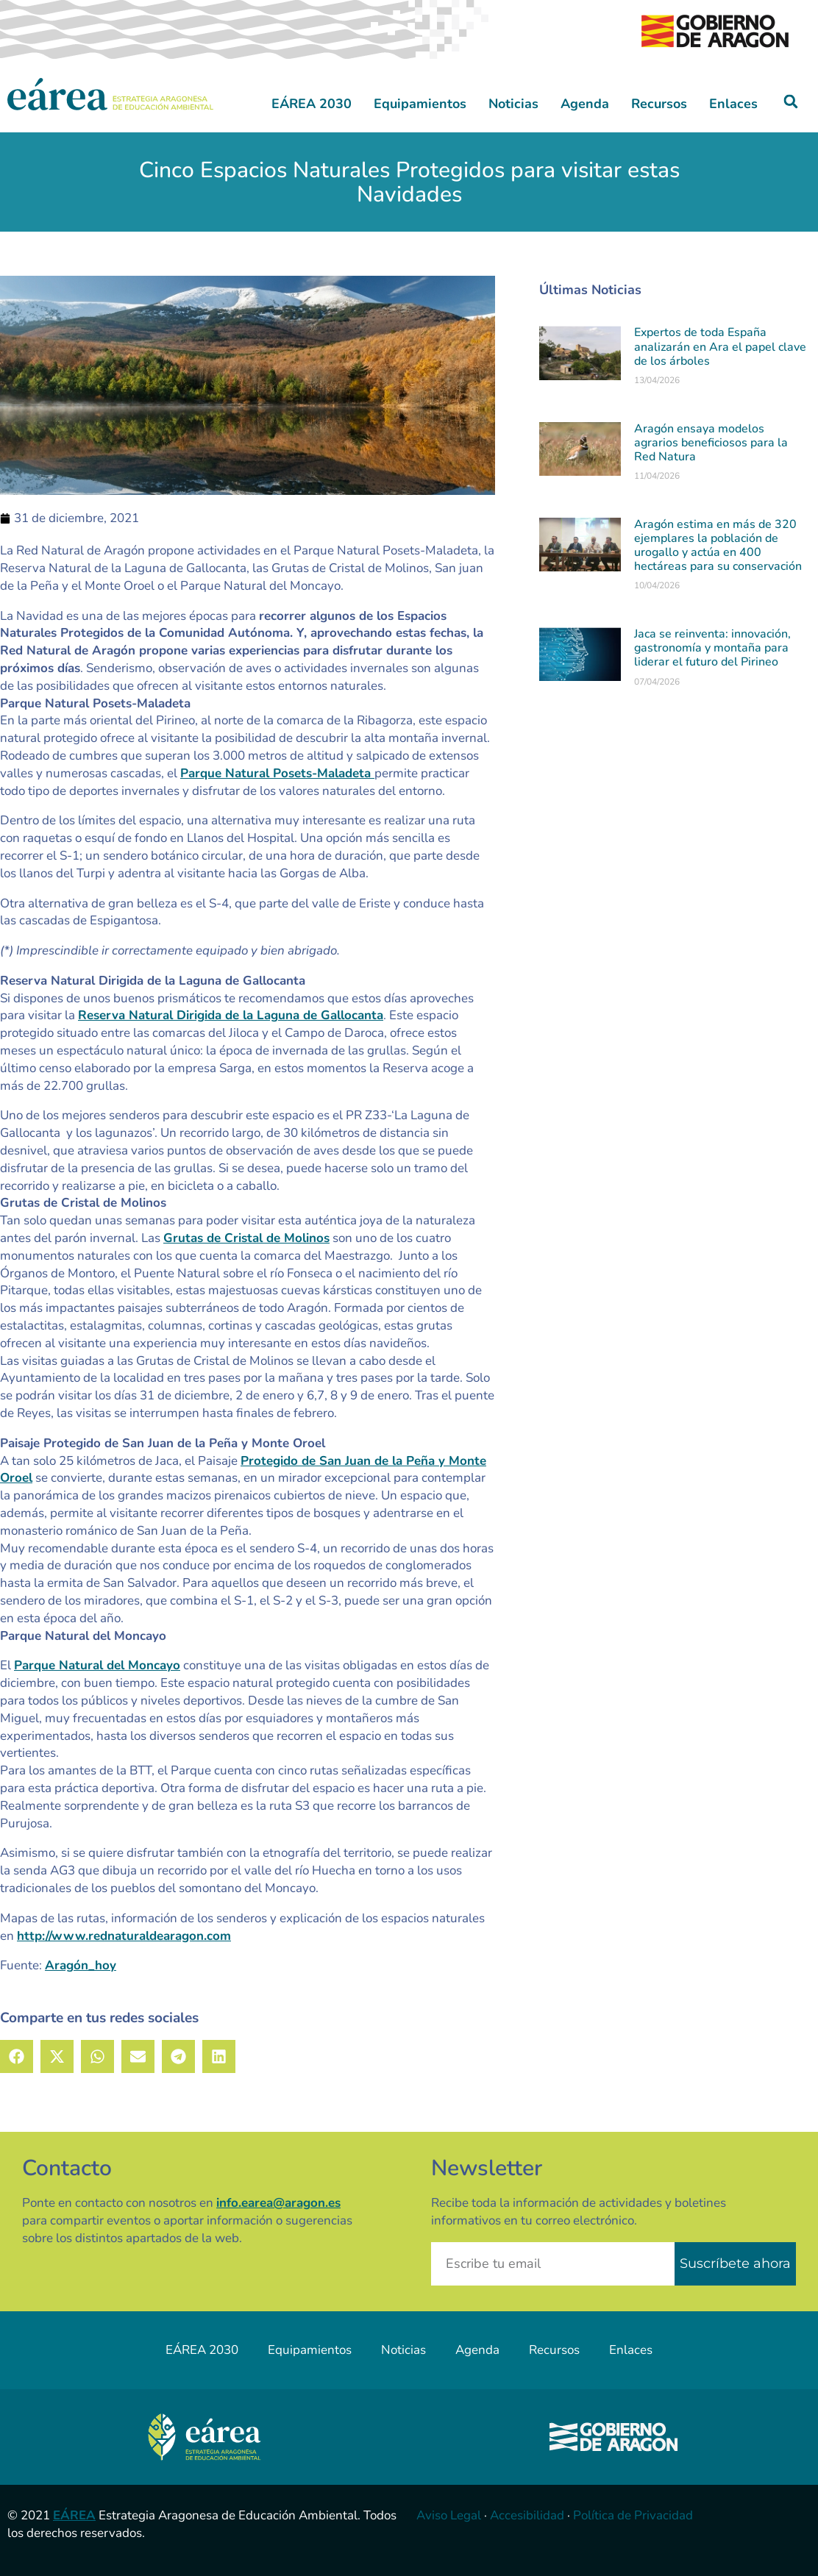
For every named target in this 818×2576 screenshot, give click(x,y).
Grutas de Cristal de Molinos (246, 1238)
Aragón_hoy (80, 1965)
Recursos (659, 103)
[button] (791, 102)
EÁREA (74, 2515)
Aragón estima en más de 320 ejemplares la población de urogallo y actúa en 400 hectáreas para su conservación (718, 545)
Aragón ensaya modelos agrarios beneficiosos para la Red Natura (711, 443)
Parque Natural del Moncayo (97, 1665)
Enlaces (733, 103)
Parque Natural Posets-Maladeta (277, 773)
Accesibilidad (527, 2515)
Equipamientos (420, 103)
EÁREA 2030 (311, 103)
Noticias (513, 103)
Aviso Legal (448, 2515)
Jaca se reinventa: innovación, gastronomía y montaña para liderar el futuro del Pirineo (712, 648)
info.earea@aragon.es (278, 2202)
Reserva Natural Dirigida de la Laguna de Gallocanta (230, 1015)
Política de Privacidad (633, 2515)
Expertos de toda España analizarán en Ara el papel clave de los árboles (720, 346)
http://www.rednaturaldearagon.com (124, 1935)
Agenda (585, 103)
